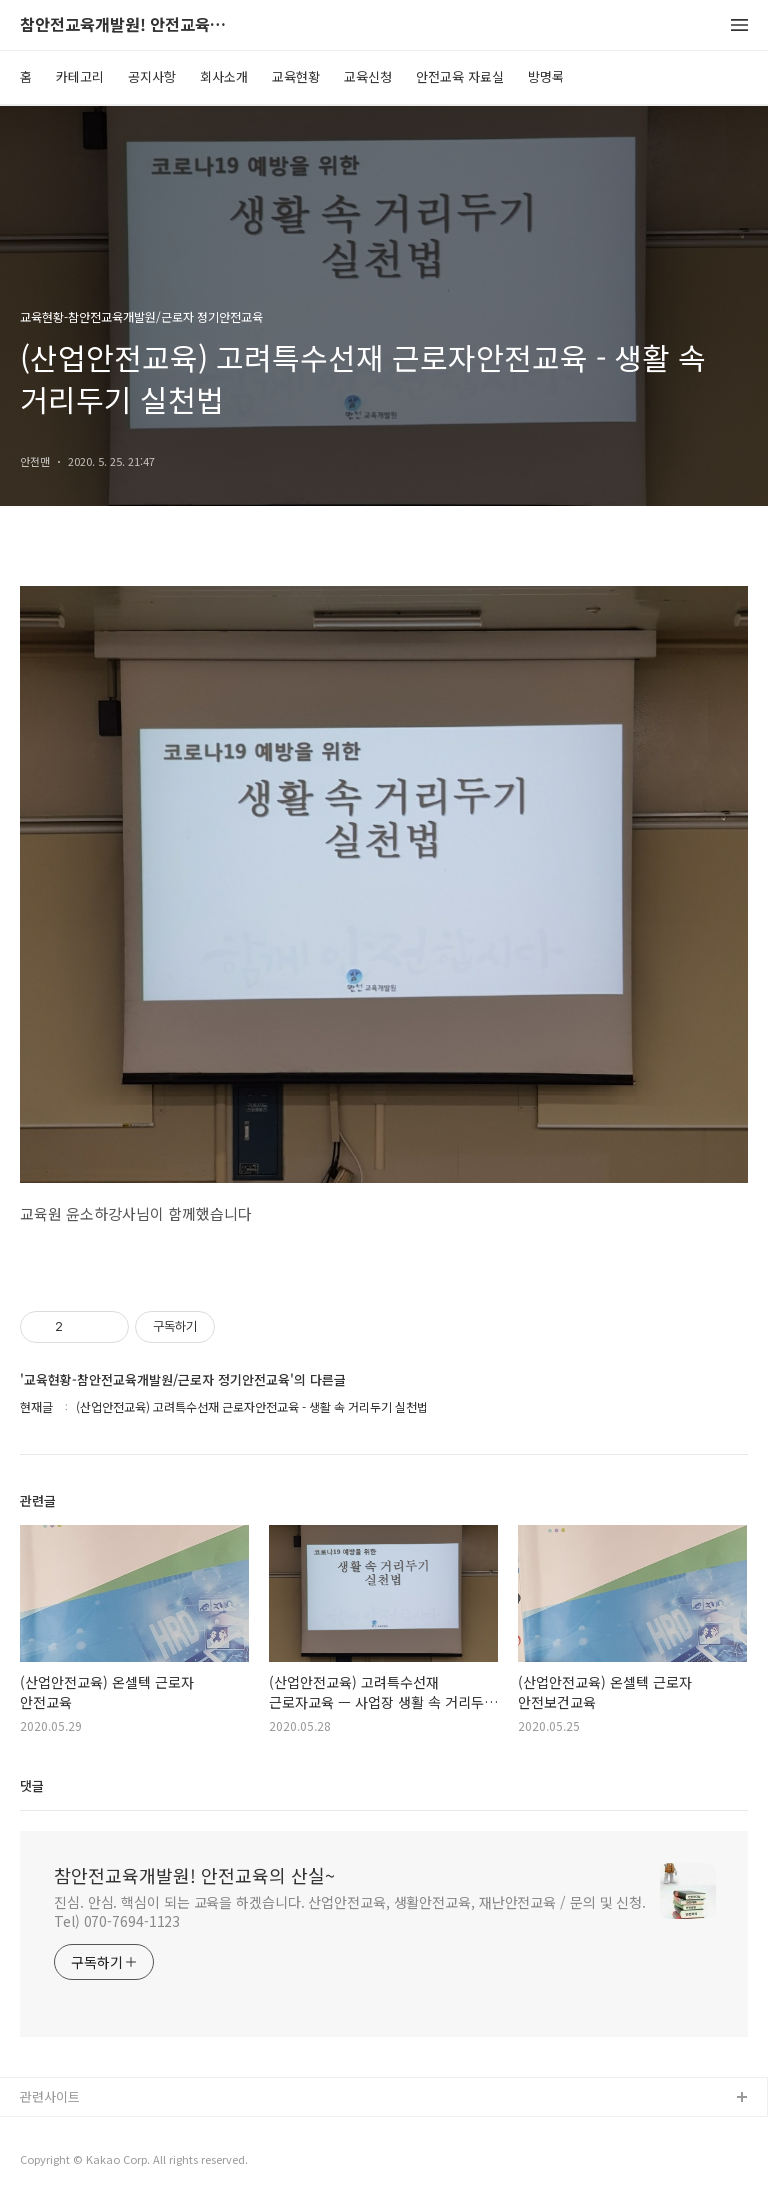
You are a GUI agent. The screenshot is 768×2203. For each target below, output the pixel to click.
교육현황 (296, 76)
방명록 (546, 76)
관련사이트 (50, 2096)
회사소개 (224, 76)
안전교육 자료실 (460, 76)
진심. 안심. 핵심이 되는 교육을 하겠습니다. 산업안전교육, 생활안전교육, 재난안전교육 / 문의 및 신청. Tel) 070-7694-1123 (350, 1911)
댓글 (32, 1785)
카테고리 (80, 76)
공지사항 (152, 76)
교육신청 (368, 76)
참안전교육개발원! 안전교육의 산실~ (130, 25)
